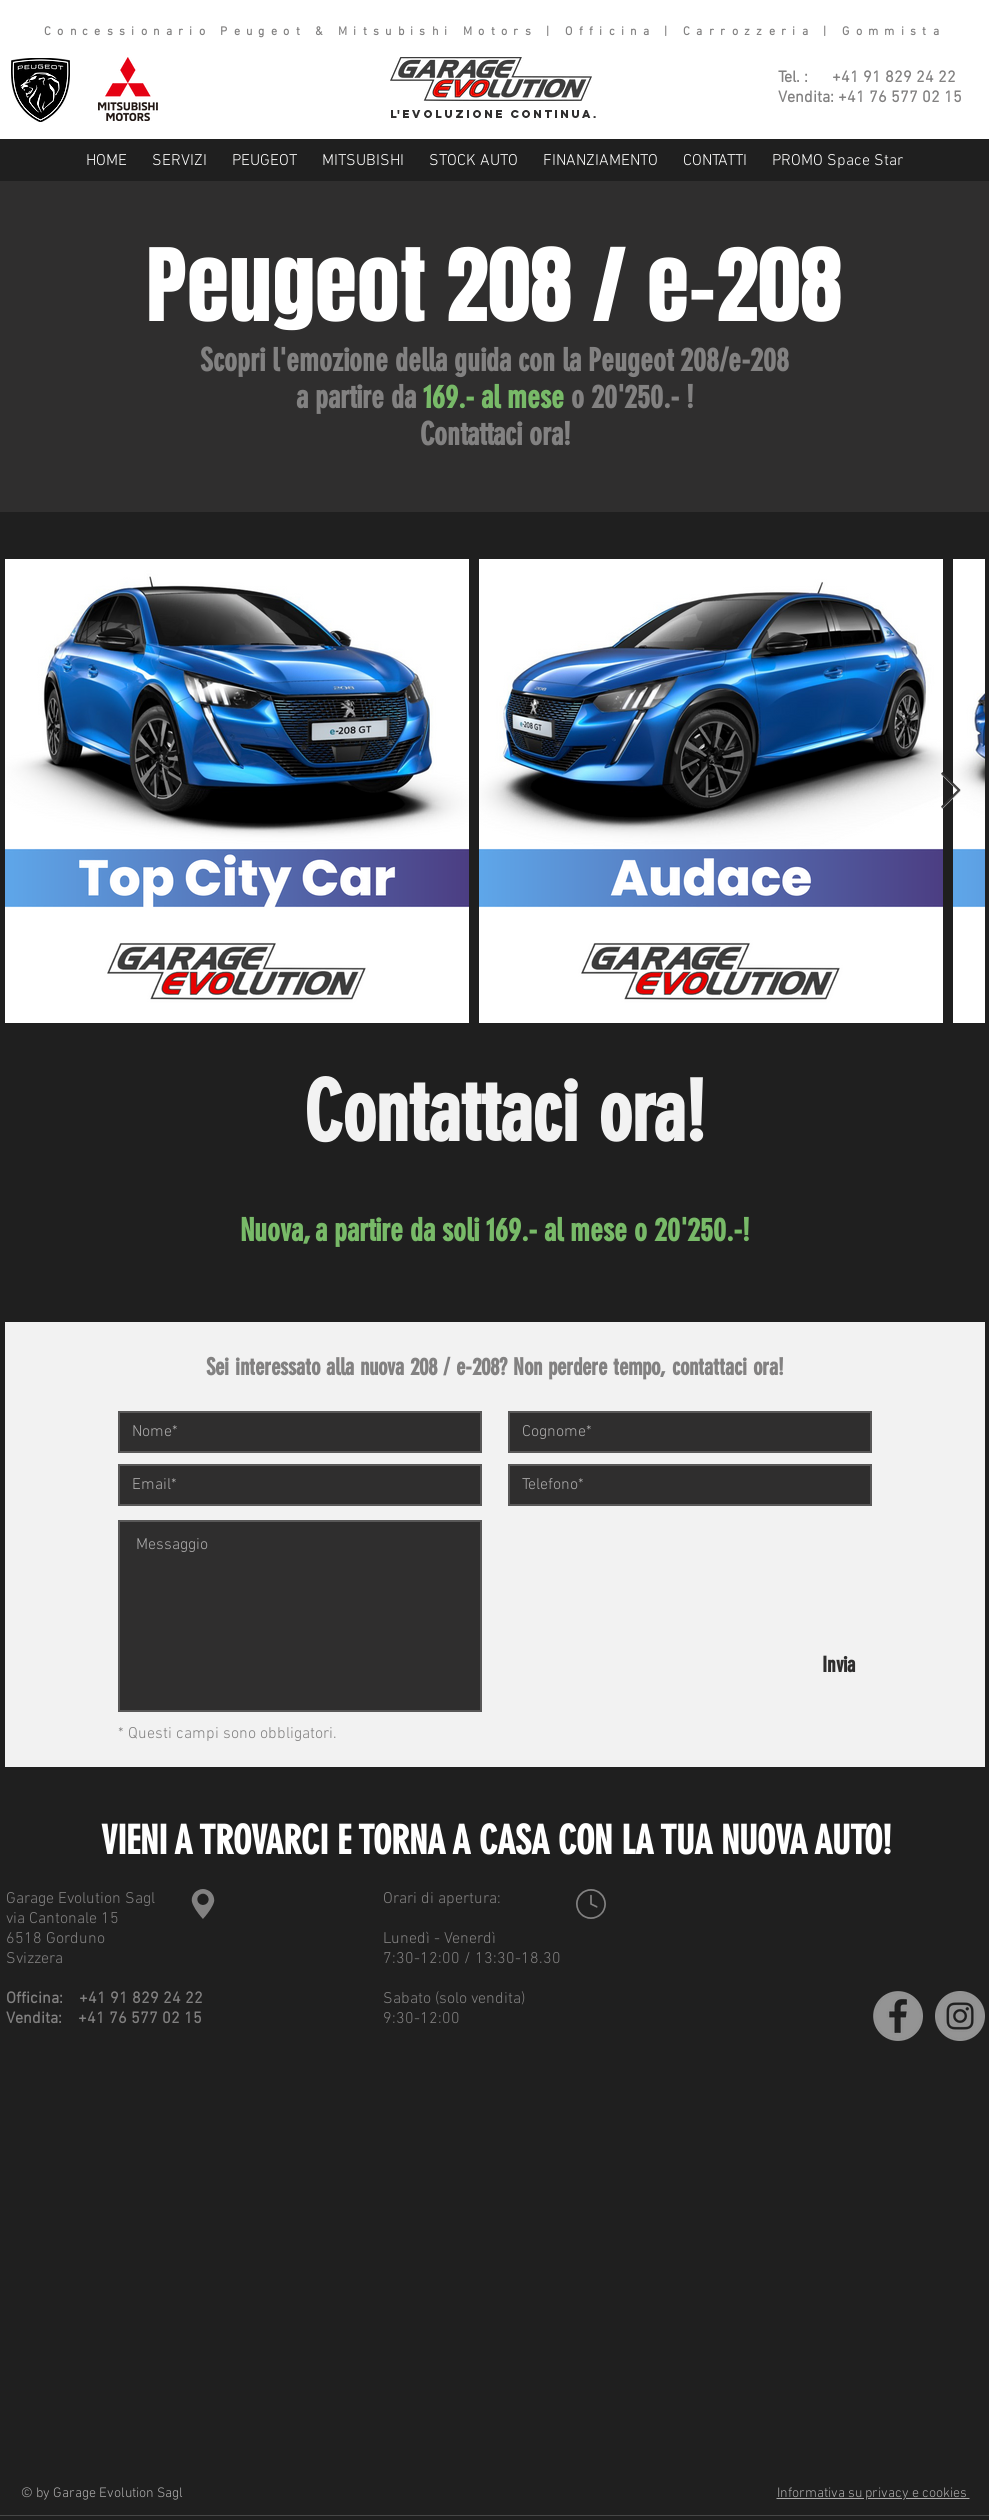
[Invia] (839, 1664)
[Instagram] (960, 2016)
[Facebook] (898, 2016)
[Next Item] (950, 791)
